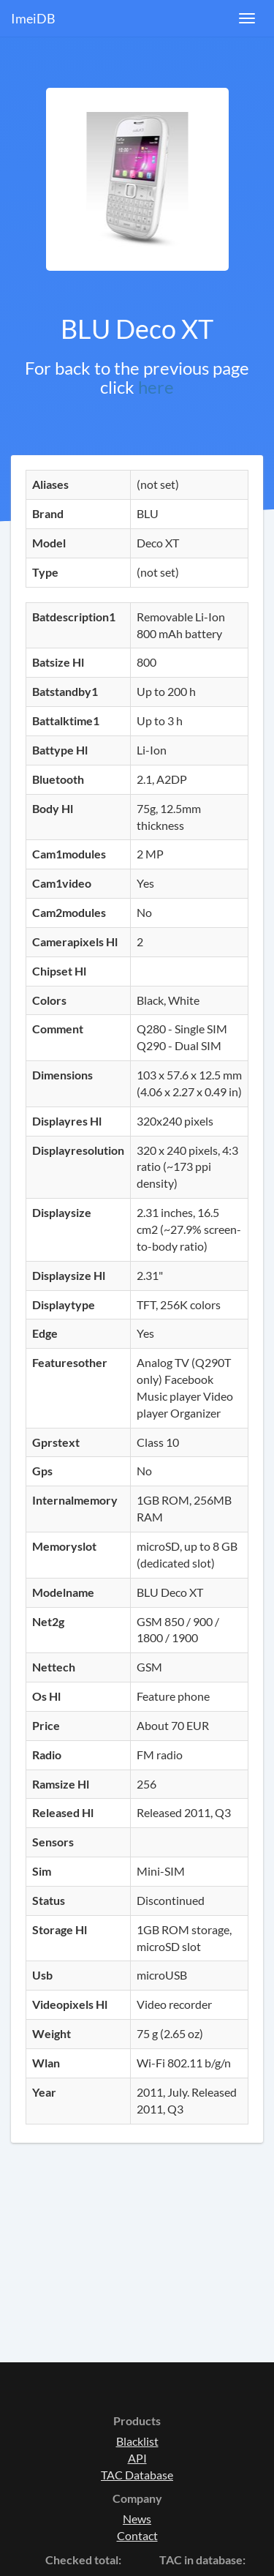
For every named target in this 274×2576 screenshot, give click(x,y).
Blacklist (137, 2441)
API (137, 2458)
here (156, 386)
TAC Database (137, 2475)
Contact (137, 2535)
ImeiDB (33, 18)
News (137, 2519)
